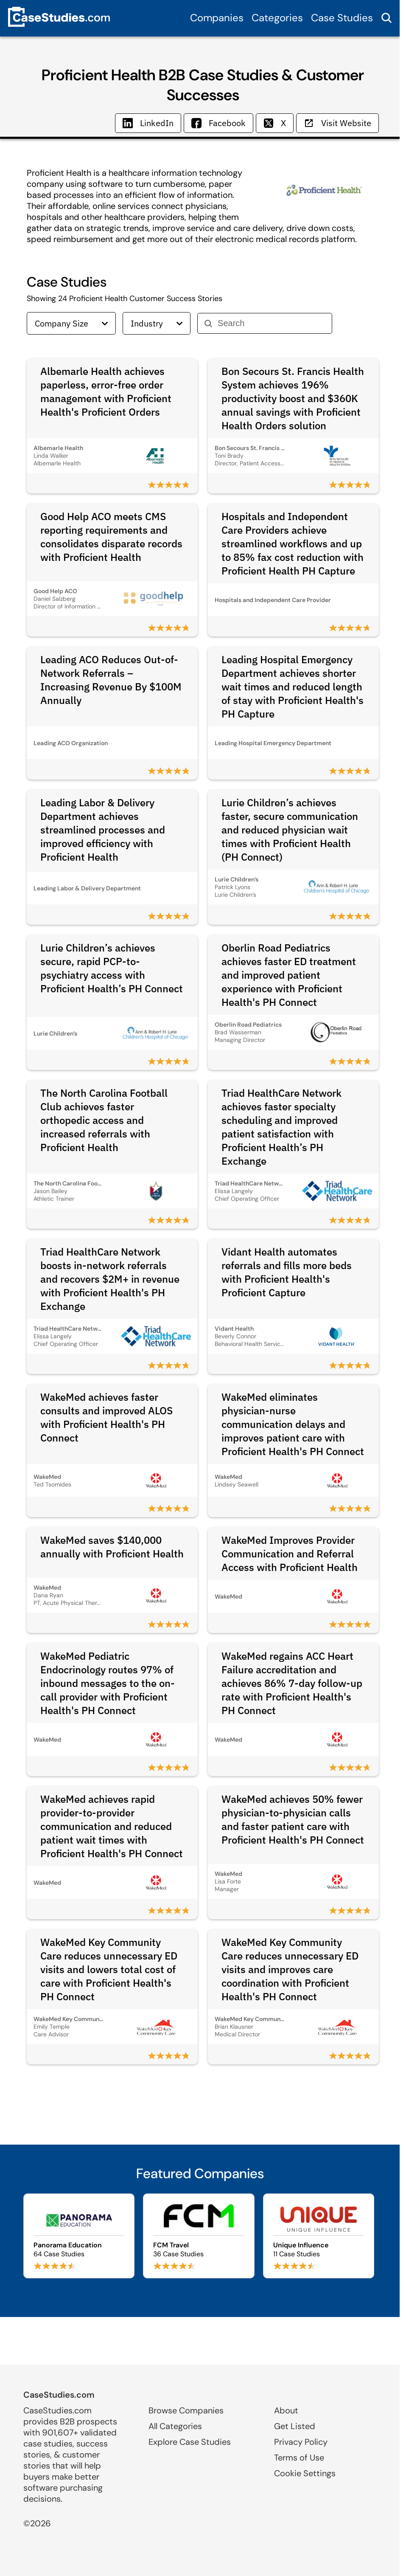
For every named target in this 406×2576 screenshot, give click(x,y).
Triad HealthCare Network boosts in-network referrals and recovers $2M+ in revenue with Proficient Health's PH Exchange (109, 1279)
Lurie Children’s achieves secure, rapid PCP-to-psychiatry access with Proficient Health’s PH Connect (111, 968)
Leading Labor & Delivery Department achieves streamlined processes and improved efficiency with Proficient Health (102, 830)
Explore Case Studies (189, 2441)
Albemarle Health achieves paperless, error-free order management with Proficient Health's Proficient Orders (105, 391)
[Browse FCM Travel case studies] (199, 2235)
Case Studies (342, 17)
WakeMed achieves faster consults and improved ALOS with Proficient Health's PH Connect (106, 1417)
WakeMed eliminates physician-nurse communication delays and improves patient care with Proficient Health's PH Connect (292, 1424)
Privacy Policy (301, 2441)
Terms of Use (299, 2457)
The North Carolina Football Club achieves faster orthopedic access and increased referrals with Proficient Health (104, 1120)
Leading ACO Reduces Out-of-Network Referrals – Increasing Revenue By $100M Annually (111, 680)
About (286, 2410)
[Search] (271, 323)
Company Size (71, 323)
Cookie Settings (305, 2473)
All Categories (175, 2426)
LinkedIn (148, 123)
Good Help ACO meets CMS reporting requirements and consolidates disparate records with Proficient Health (111, 537)
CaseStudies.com (59, 2394)
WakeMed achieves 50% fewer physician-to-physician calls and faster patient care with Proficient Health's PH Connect (292, 1819)
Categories (277, 17)
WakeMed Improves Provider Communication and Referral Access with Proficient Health (289, 1553)
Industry (156, 323)
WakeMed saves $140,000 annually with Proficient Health (112, 1546)
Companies (217, 17)
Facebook (218, 123)
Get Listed (294, 2426)
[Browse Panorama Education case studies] (79, 2235)
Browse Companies (186, 2410)
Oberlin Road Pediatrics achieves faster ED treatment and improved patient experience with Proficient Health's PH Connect (288, 975)
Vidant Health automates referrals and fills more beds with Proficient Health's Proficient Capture (286, 1272)
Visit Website (337, 123)
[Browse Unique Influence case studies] (319, 2235)
